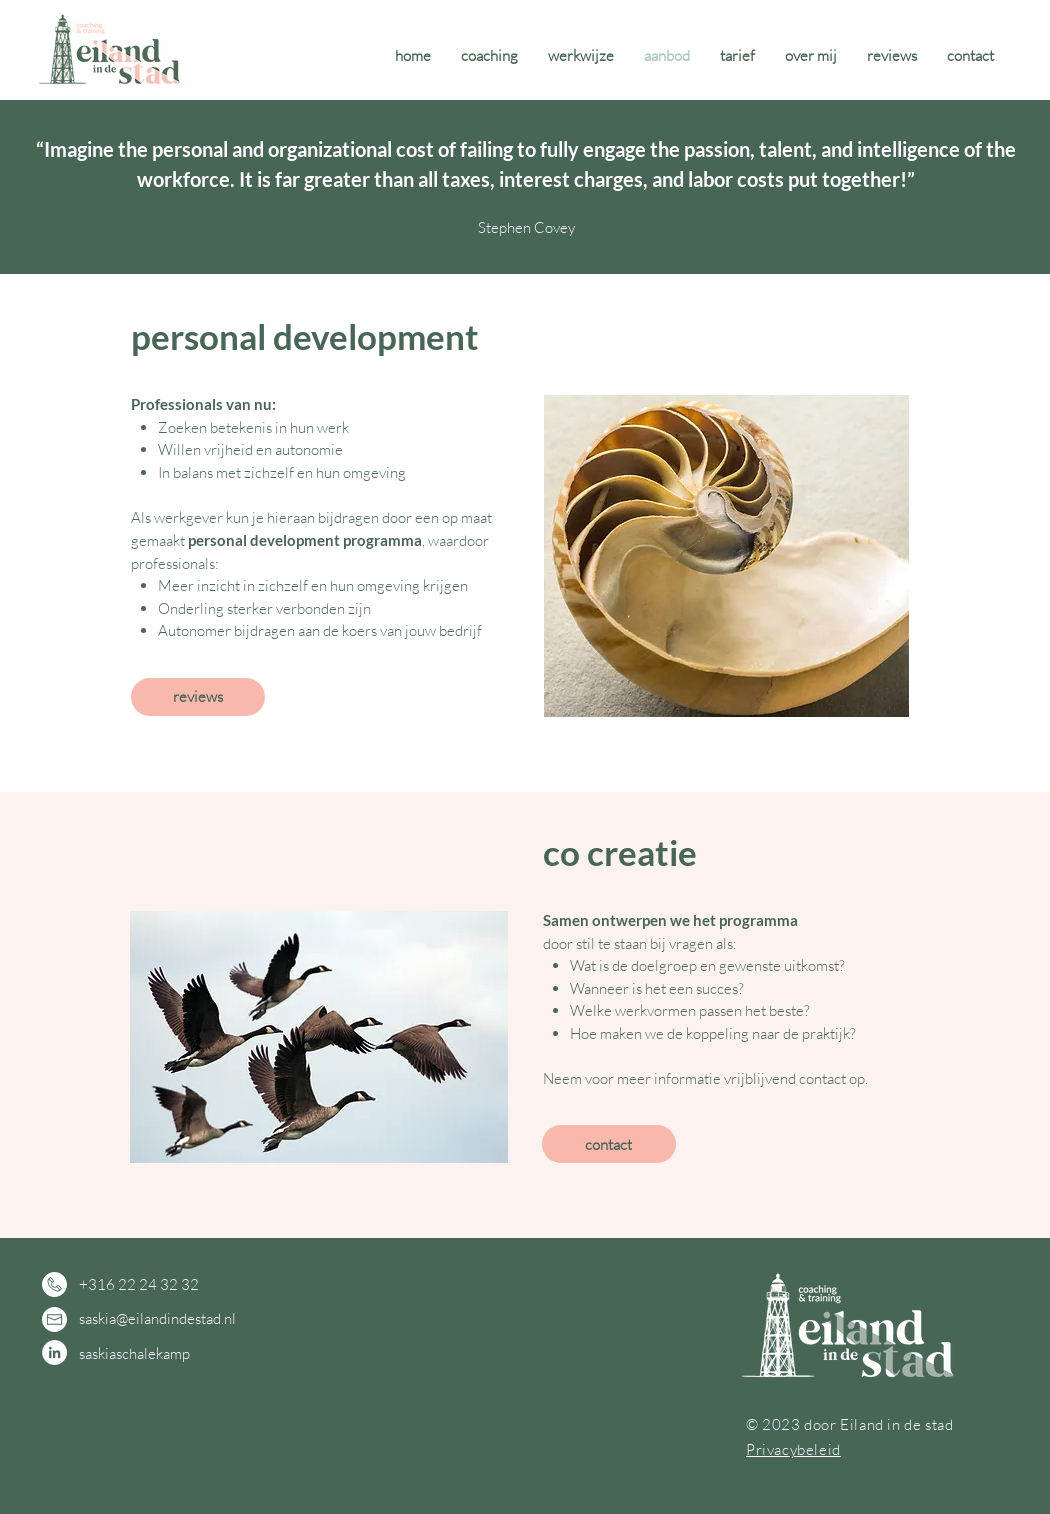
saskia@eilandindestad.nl (157, 1318)
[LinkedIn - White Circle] (54, 1352)
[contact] (609, 1144)
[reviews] (198, 697)
